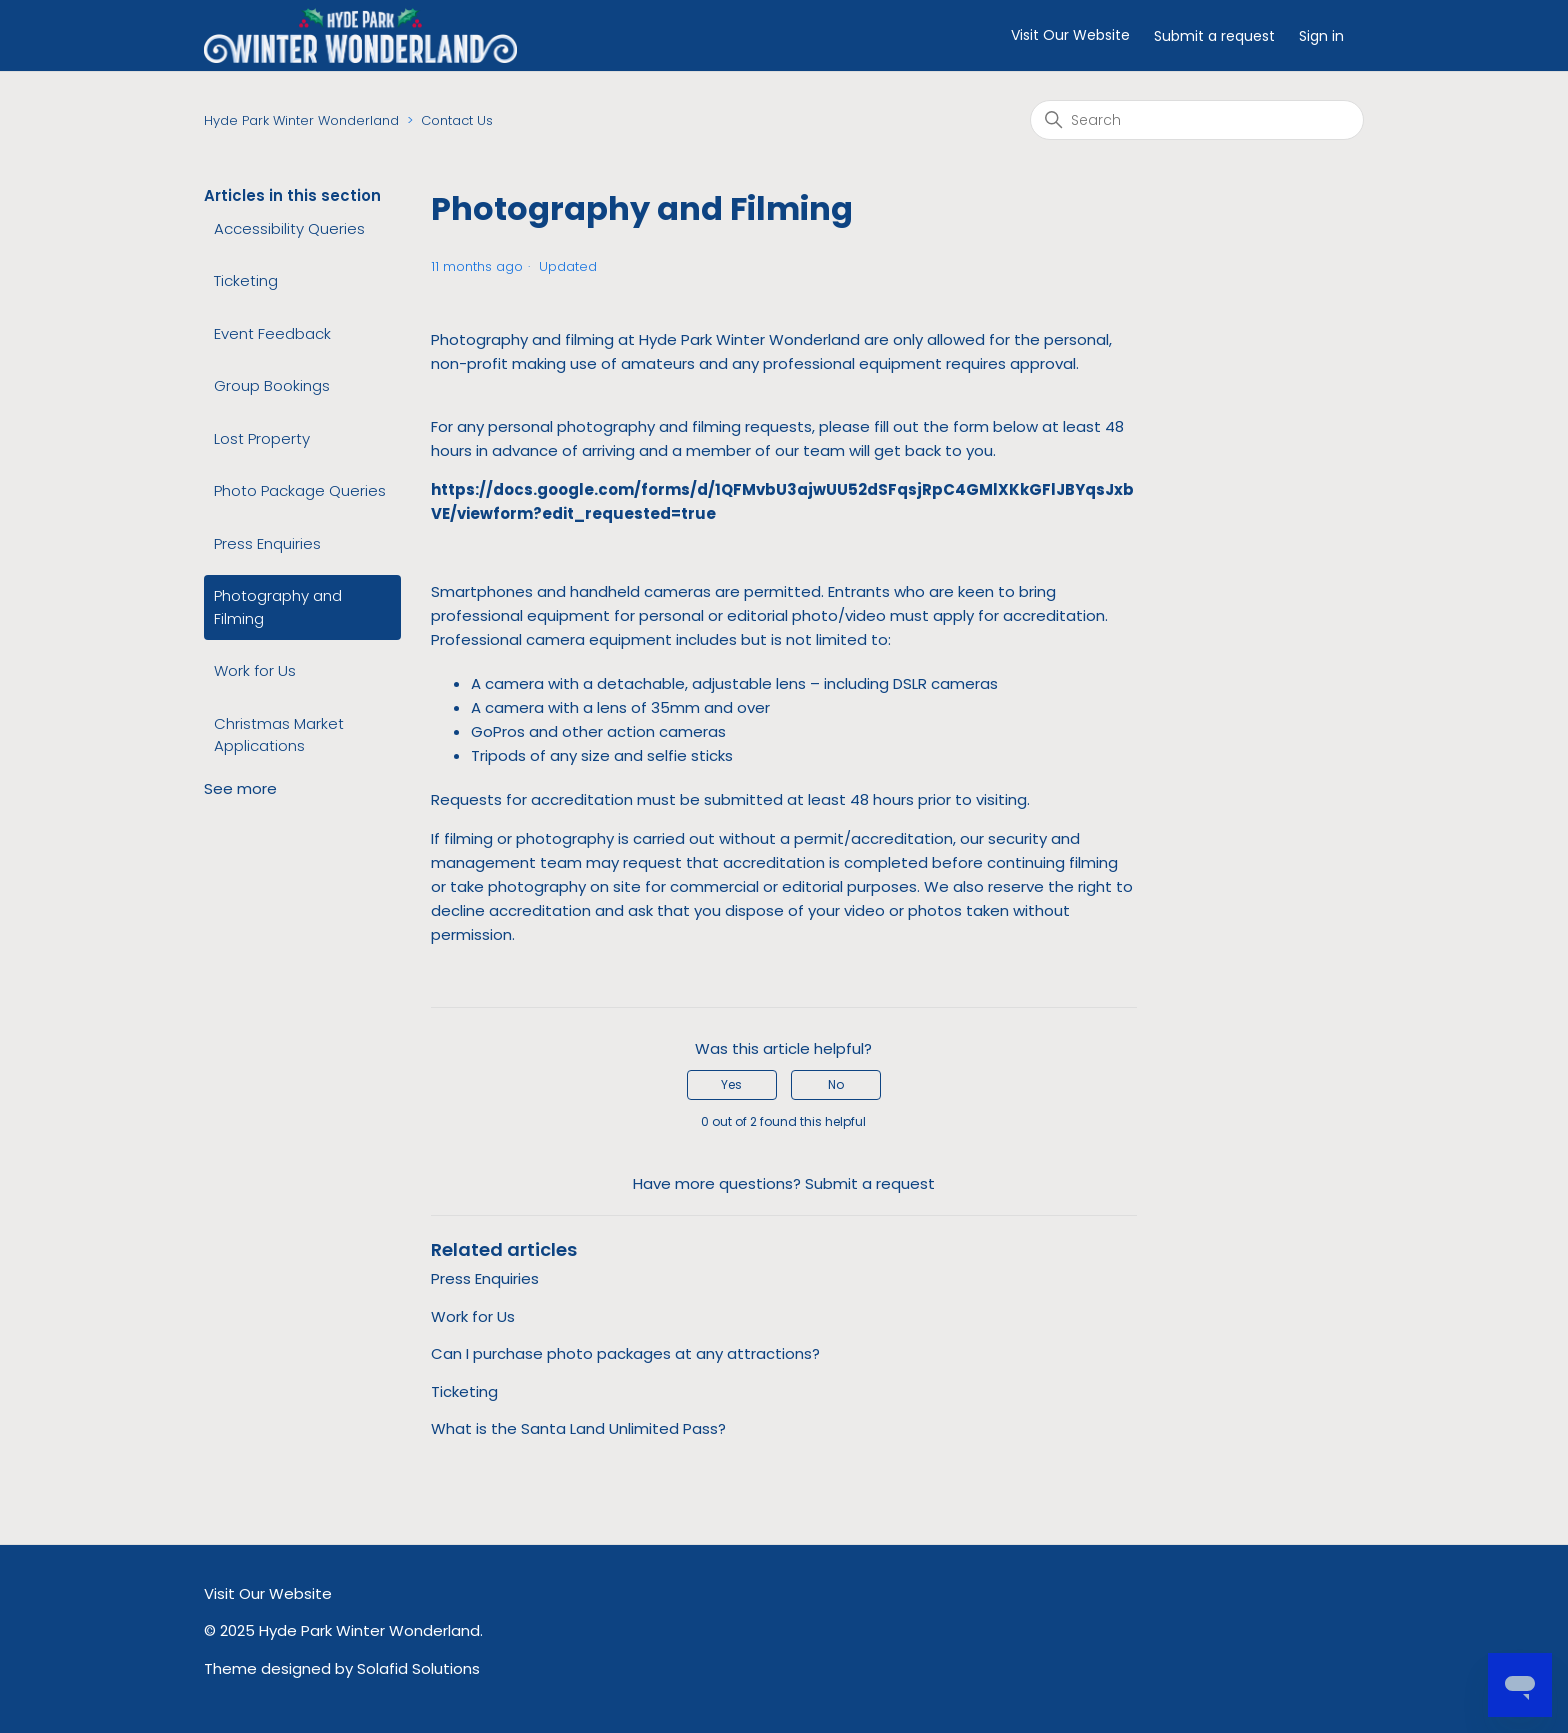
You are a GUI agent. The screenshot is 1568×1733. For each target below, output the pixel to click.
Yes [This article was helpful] (731, 1084)
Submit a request (1214, 36)
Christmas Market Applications (279, 735)
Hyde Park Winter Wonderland (301, 120)
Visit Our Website (1070, 35)
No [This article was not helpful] (836, 1084)
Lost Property (262, 438)
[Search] (1197, 120)
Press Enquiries (267, 543)
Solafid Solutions (418, 1668)
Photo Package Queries (300, 490)
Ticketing (246, 280)
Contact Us (457, 120)
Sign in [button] (1321, 36)
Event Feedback (272, 333)
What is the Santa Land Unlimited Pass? (578, 1428)
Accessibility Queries (289, 228)
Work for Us (255, 670)
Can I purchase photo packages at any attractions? (625, 1353)
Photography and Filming (278, 607)
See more (240, 788)
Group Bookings (272, 385)
